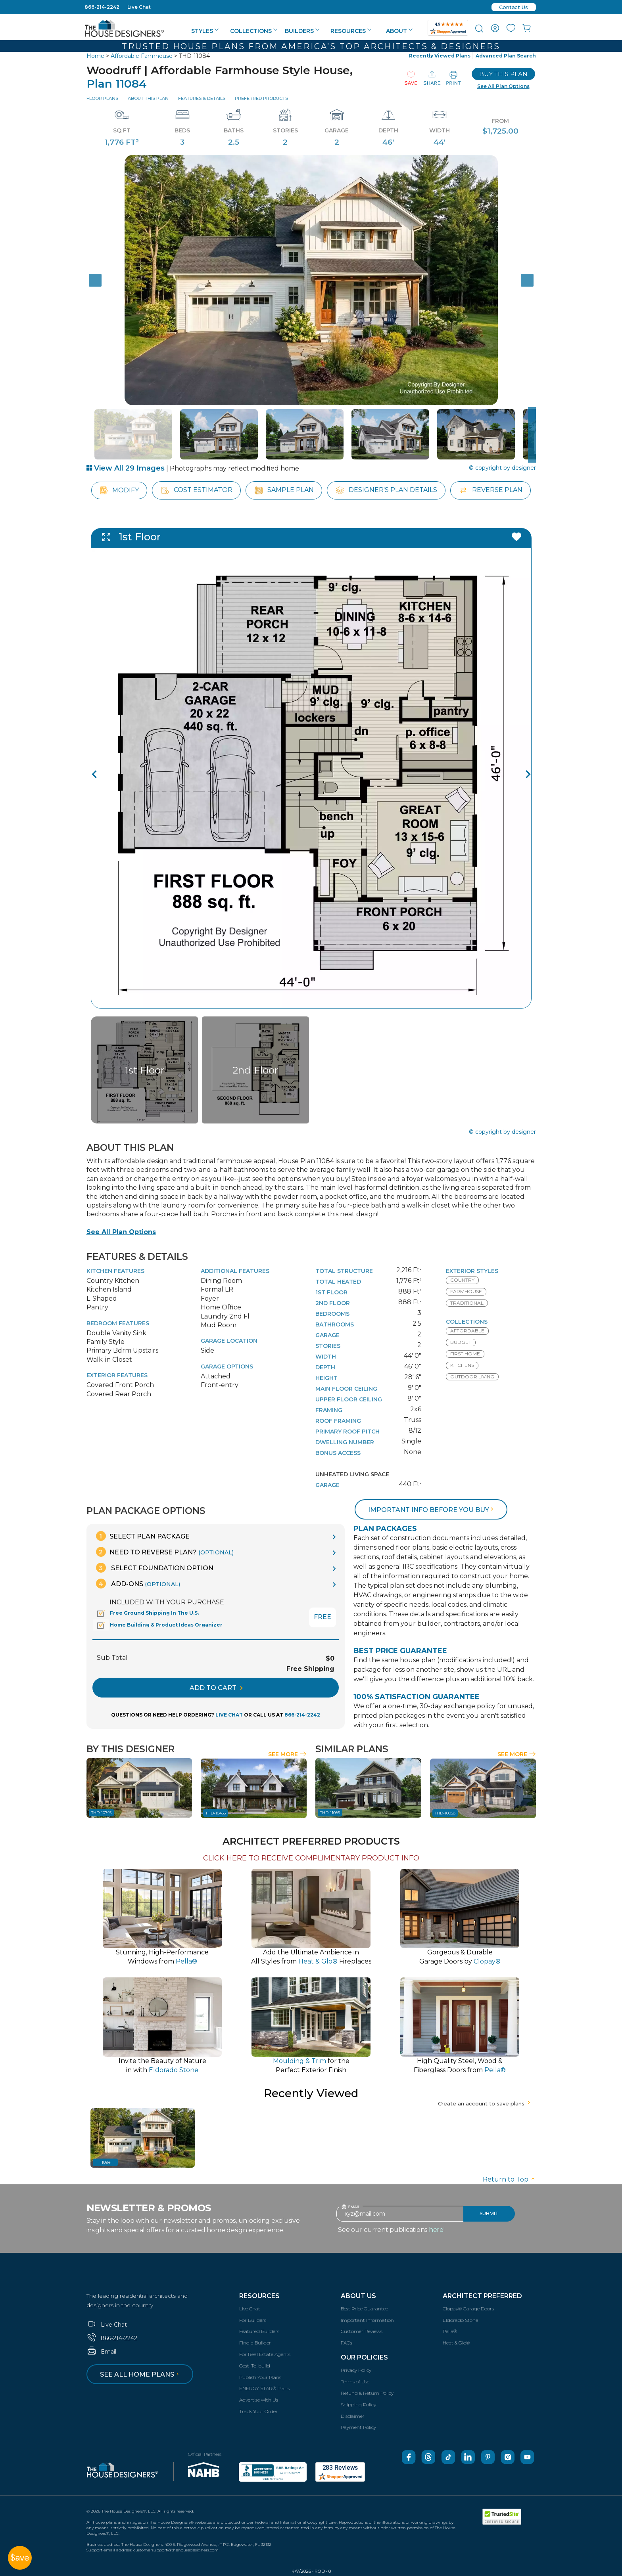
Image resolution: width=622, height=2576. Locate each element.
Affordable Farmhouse (142, 55)
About (399, 30)
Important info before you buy (431, 1510)
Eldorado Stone (460, 2320)
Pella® (450, 2331)
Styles (205, 30)
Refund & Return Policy (367, 2393)
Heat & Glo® (456, 2343)
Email (101, 2351)
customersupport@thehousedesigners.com (176, 2550)
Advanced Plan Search (506, 56)
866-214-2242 (101, 7)
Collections (253, 30)
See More (287, 1754)
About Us (358, 2296)
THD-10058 (445, 1813)
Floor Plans (102, 98)
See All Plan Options (121, 1232)
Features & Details (201, 98)
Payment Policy (358, 2427)
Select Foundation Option (154, 1568)
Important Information (367, 2320)
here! (437, 2229)
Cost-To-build (254, 2366)
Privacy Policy (356, 2370)
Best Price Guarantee (364, 2309)
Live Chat (139, 7)
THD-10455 (215, 1813)
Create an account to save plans (485, 2103)
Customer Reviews (361, 2331)
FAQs (346, 2343)
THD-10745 (101, 1812)
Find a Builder (255, 2343)
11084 (105, 2162)
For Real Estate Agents (264, 2354)
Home (95, 55)
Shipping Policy (358, 2405)
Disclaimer (353, 2416)
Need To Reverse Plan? (165, 1552)
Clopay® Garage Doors (468, 2309)
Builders (302, 30)
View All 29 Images (125, 468)
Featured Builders (259, 2331)
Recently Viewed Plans (439, 56)
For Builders (252, 2320)
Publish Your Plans (260, 2377)
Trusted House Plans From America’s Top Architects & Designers (311, 46)
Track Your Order (258, 2411)
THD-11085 (330, 1812)
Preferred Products (261, 98)
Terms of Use (355, 2382)
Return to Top (509, 2179)
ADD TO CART (216, 1688)
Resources (350, 30)
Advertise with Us (258, 2400)
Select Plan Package (143, 1536)
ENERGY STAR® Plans (264, 2388)
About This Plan (148, 98)
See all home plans (140, 2374)
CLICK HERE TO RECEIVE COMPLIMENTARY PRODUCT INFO (311, 1858)
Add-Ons (138, 1583)
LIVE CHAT (229, 1715)
